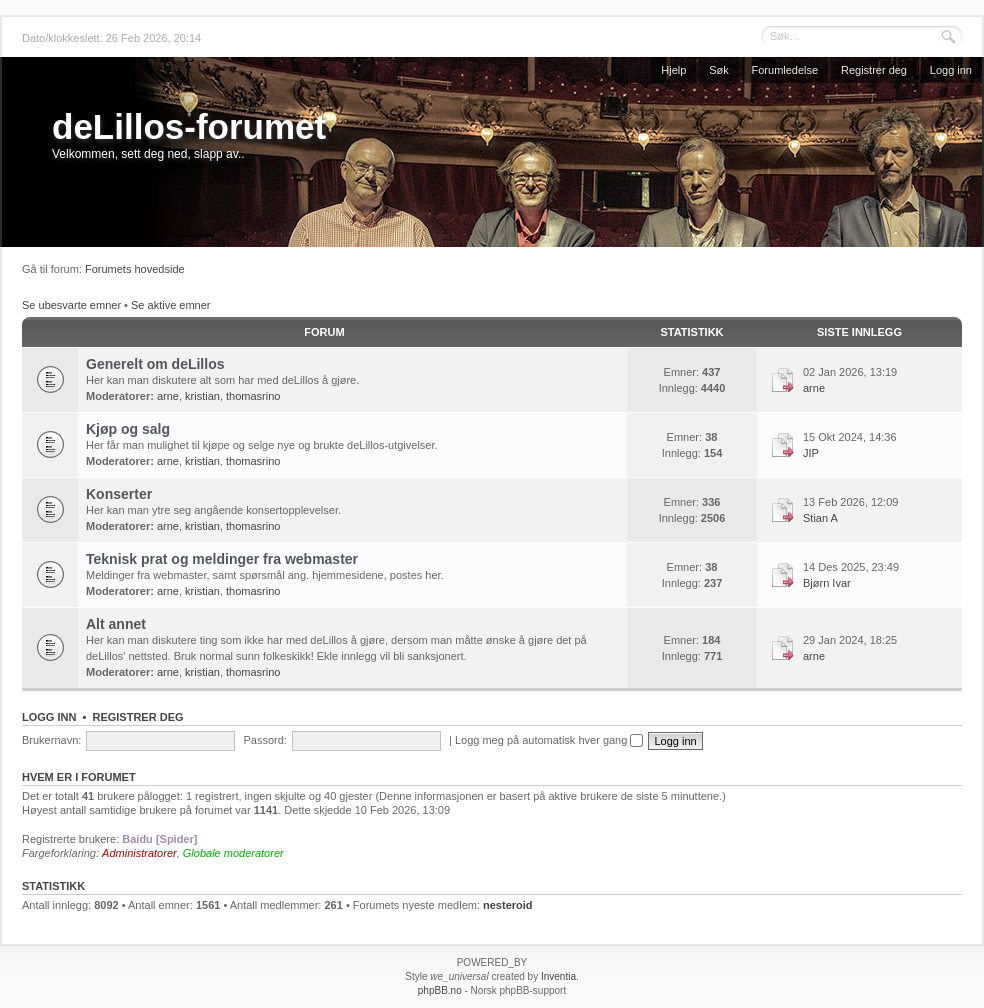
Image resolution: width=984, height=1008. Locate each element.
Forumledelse (785, 70)
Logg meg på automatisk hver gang (549, 740)
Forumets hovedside (135, 269)
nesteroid (508, 905)
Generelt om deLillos (155, 364)
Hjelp (673, 70)
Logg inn (951, 70)
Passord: (264, 740)
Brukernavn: (51, 740)
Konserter (119, 494)
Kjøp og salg (128, 429)
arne (168, 396)
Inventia (558, 976)
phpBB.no (440, 990)
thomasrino (253, 396)
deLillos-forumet (189, 126)
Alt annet (116, 624)
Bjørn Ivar (827, 583)
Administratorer (139, 853)
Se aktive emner (170, 305)
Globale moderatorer (233, 853)
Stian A (820, 518)
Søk (719, 70)
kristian (202, 396)
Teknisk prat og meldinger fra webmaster (222, 559)
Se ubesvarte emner (71, 305)
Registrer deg (874, 70)
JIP (811, 453)
